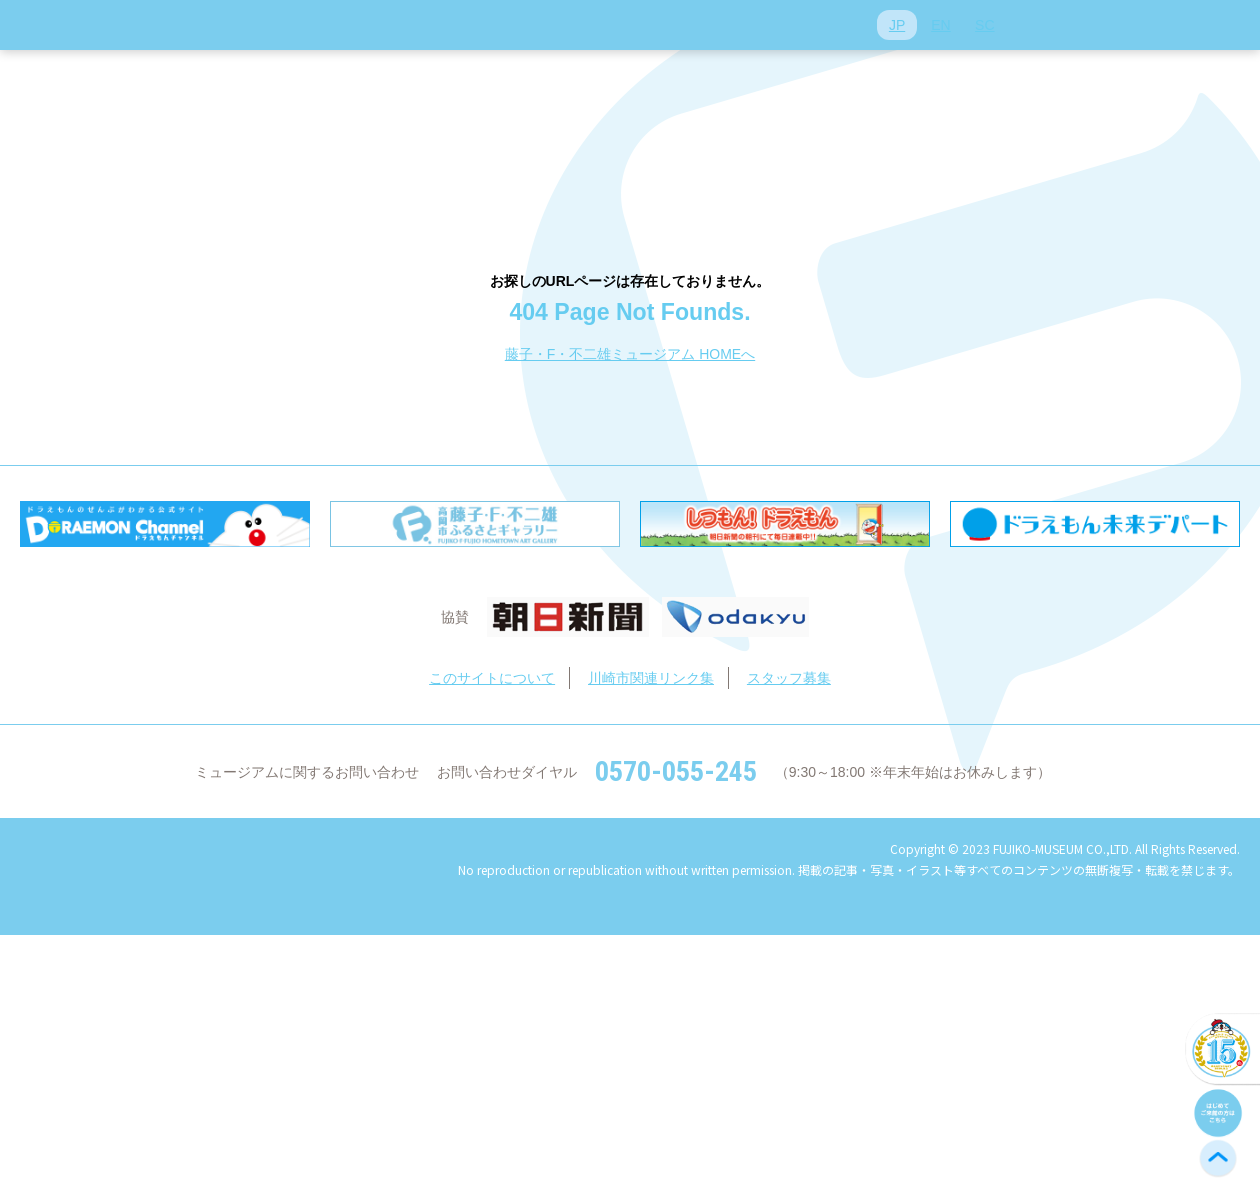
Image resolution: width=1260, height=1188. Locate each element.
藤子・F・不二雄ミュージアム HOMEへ (630, 354)
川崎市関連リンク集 (651, 678)
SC (984, 25)
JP (897, 25)
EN (940, 25)
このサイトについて (492, 678)
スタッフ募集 (789, 678)
